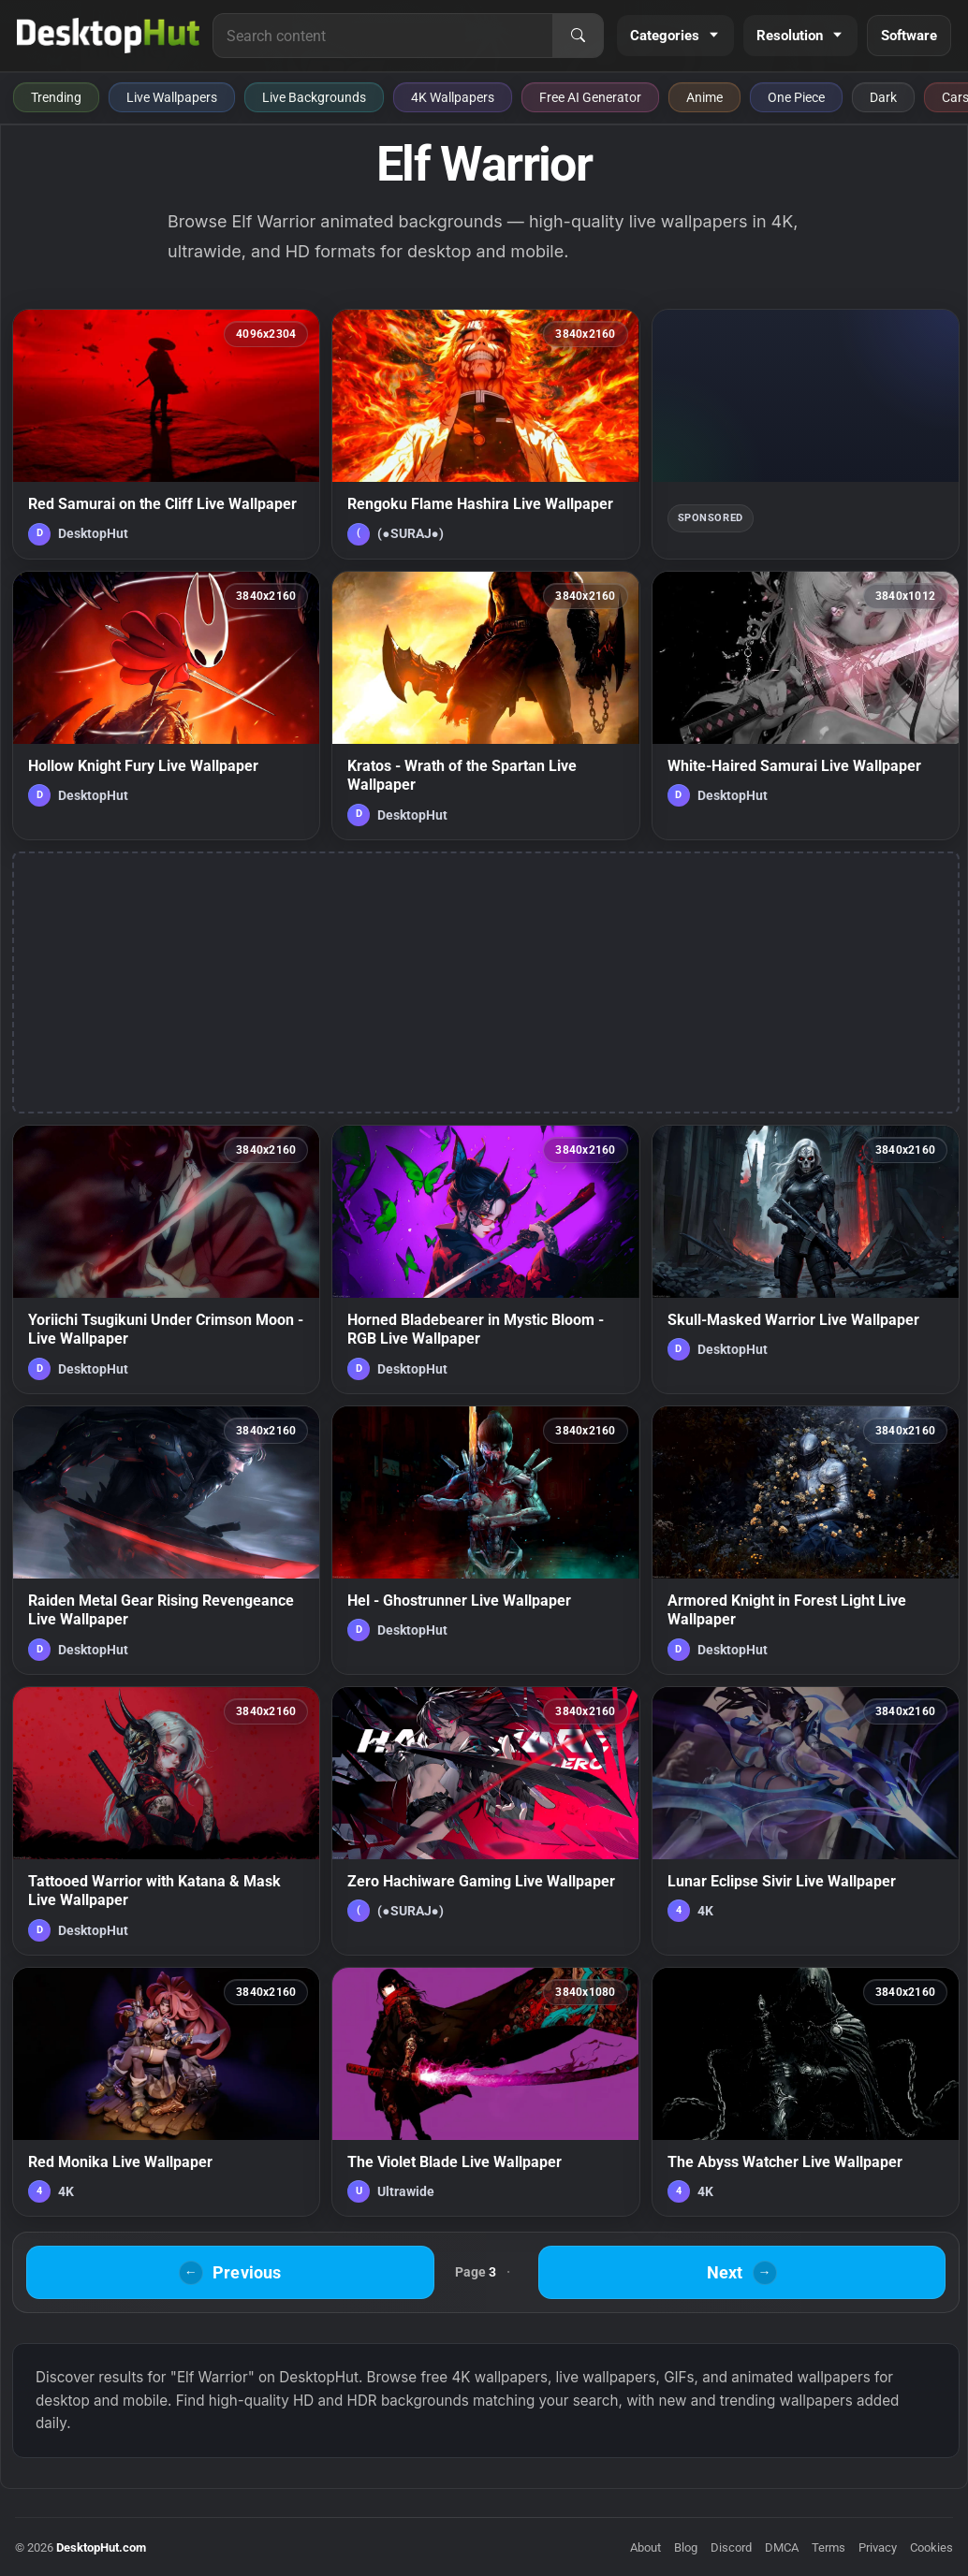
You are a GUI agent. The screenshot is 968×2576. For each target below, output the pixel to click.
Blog (685, 2547)
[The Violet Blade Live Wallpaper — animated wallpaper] (485, 2092)
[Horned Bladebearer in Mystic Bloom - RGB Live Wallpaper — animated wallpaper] (485, 1259)
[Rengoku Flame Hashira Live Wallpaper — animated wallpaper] (485, 434)
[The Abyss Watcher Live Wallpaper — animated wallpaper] (806, 2092)
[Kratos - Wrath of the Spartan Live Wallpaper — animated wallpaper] (485, 705)
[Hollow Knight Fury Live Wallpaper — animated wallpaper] (166, 705)
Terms (828, 2547)
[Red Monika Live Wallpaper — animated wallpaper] (166, 2092)
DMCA (782, 2547)
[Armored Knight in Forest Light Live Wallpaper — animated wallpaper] (806, 1540)
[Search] (577, 35)
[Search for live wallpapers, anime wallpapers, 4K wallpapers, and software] (382, 35)
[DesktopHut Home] (108, 35)
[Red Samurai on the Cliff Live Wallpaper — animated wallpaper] (166, 434)
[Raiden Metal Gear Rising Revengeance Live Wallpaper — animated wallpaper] (166, 1540)
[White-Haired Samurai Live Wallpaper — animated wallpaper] (806, 705)
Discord (731, 2547)
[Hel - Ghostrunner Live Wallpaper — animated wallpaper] (485, 1540)
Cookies (931, 2547)
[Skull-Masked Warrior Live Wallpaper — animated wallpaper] (806, 1259)
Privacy (877, 2547)
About (645, 2547)
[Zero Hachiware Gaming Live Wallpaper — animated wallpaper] (485, 1821)
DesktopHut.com (101, 2547)
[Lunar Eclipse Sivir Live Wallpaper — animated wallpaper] (806, 1821)
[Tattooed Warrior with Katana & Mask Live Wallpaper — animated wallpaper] (166, 1821)
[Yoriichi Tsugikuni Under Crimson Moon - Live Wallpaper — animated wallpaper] (166, 1259)
